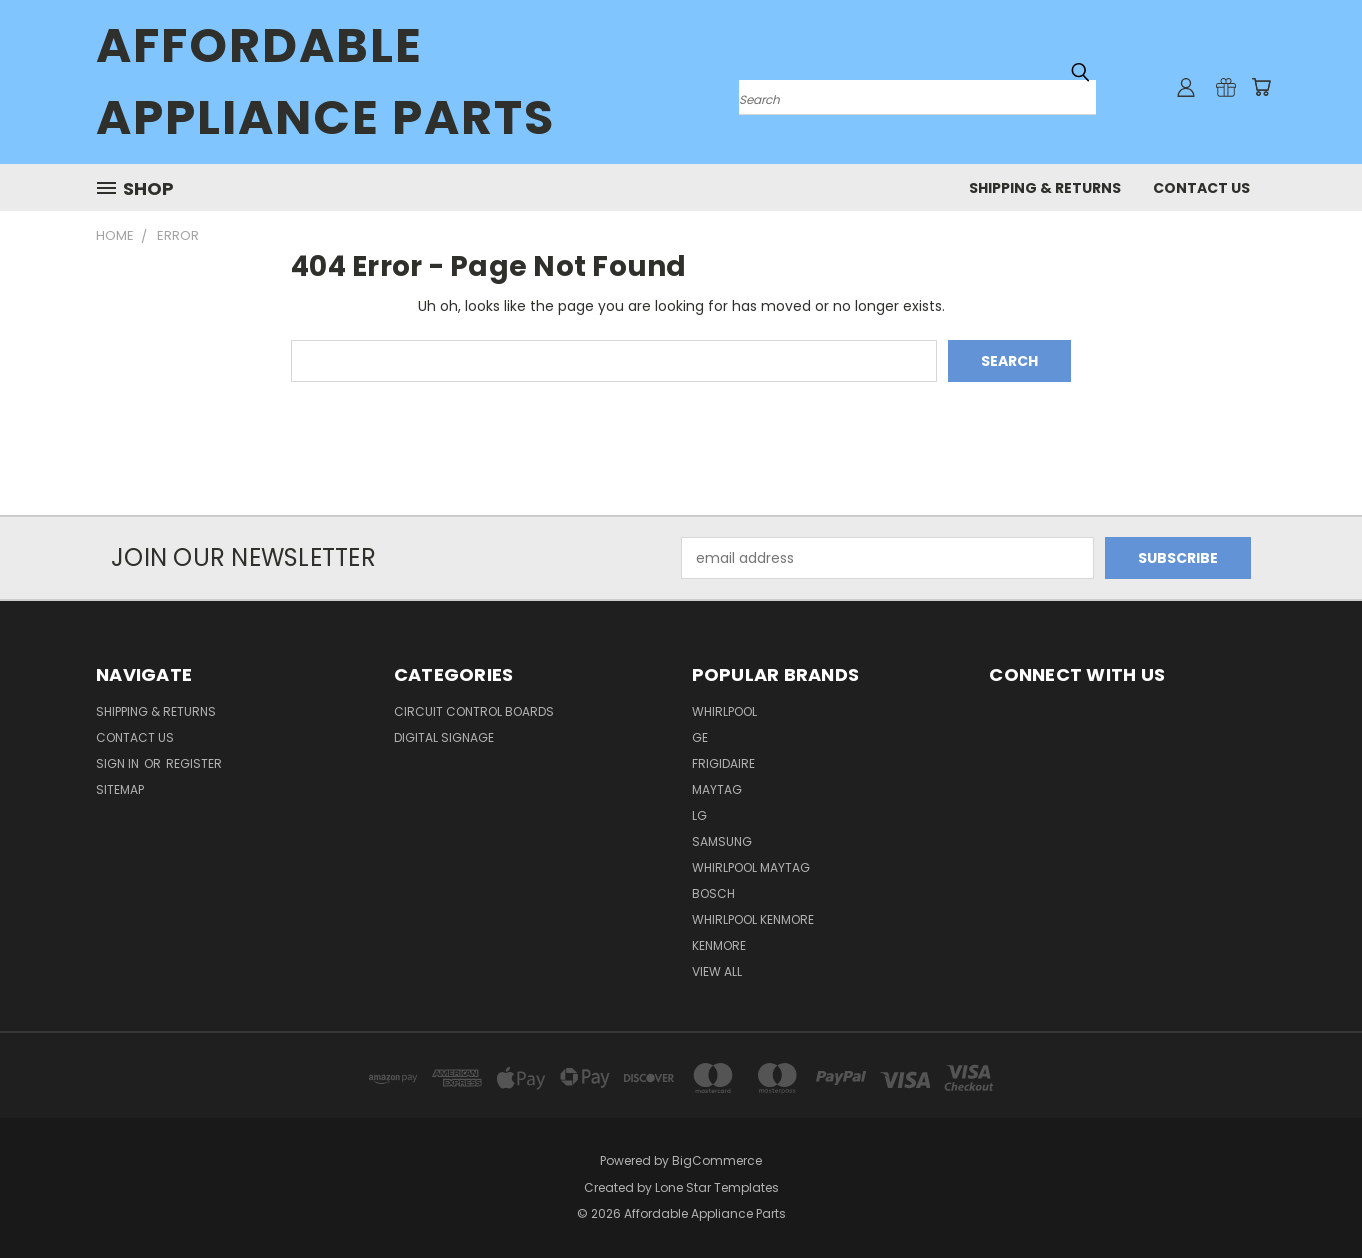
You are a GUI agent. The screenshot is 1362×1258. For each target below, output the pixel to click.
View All (717, 971)
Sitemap (120, 789)
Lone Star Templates (717, 1187)
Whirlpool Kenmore (753, 919)
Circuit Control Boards (474, 711)
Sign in (119, 763)
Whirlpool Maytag (751, 867)
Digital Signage (444, 737)
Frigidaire (723, 763)
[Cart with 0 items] (1261, 87)
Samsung (722, 841)
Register (194, 763)
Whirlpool (724, 711)
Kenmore (719, 945)
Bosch (713, 893)
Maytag (717, 789)
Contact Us (1201, 188)
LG (699, 815)
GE (700, 737)
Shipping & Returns (1045, 188)
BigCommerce (717, 1160)
